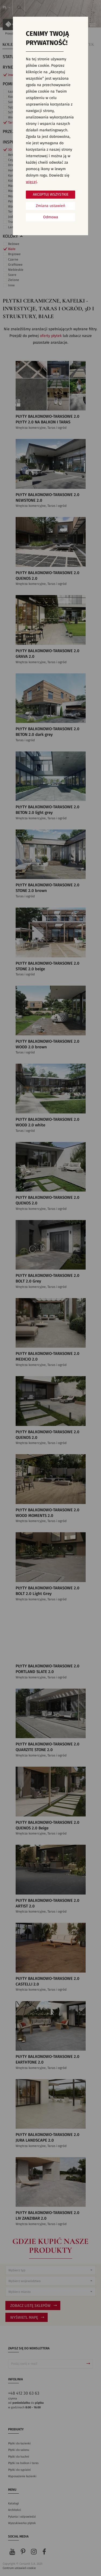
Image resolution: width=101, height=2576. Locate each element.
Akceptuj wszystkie (50, 194)
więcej (31, 182)
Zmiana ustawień (50, 206)
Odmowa (50, 217)
